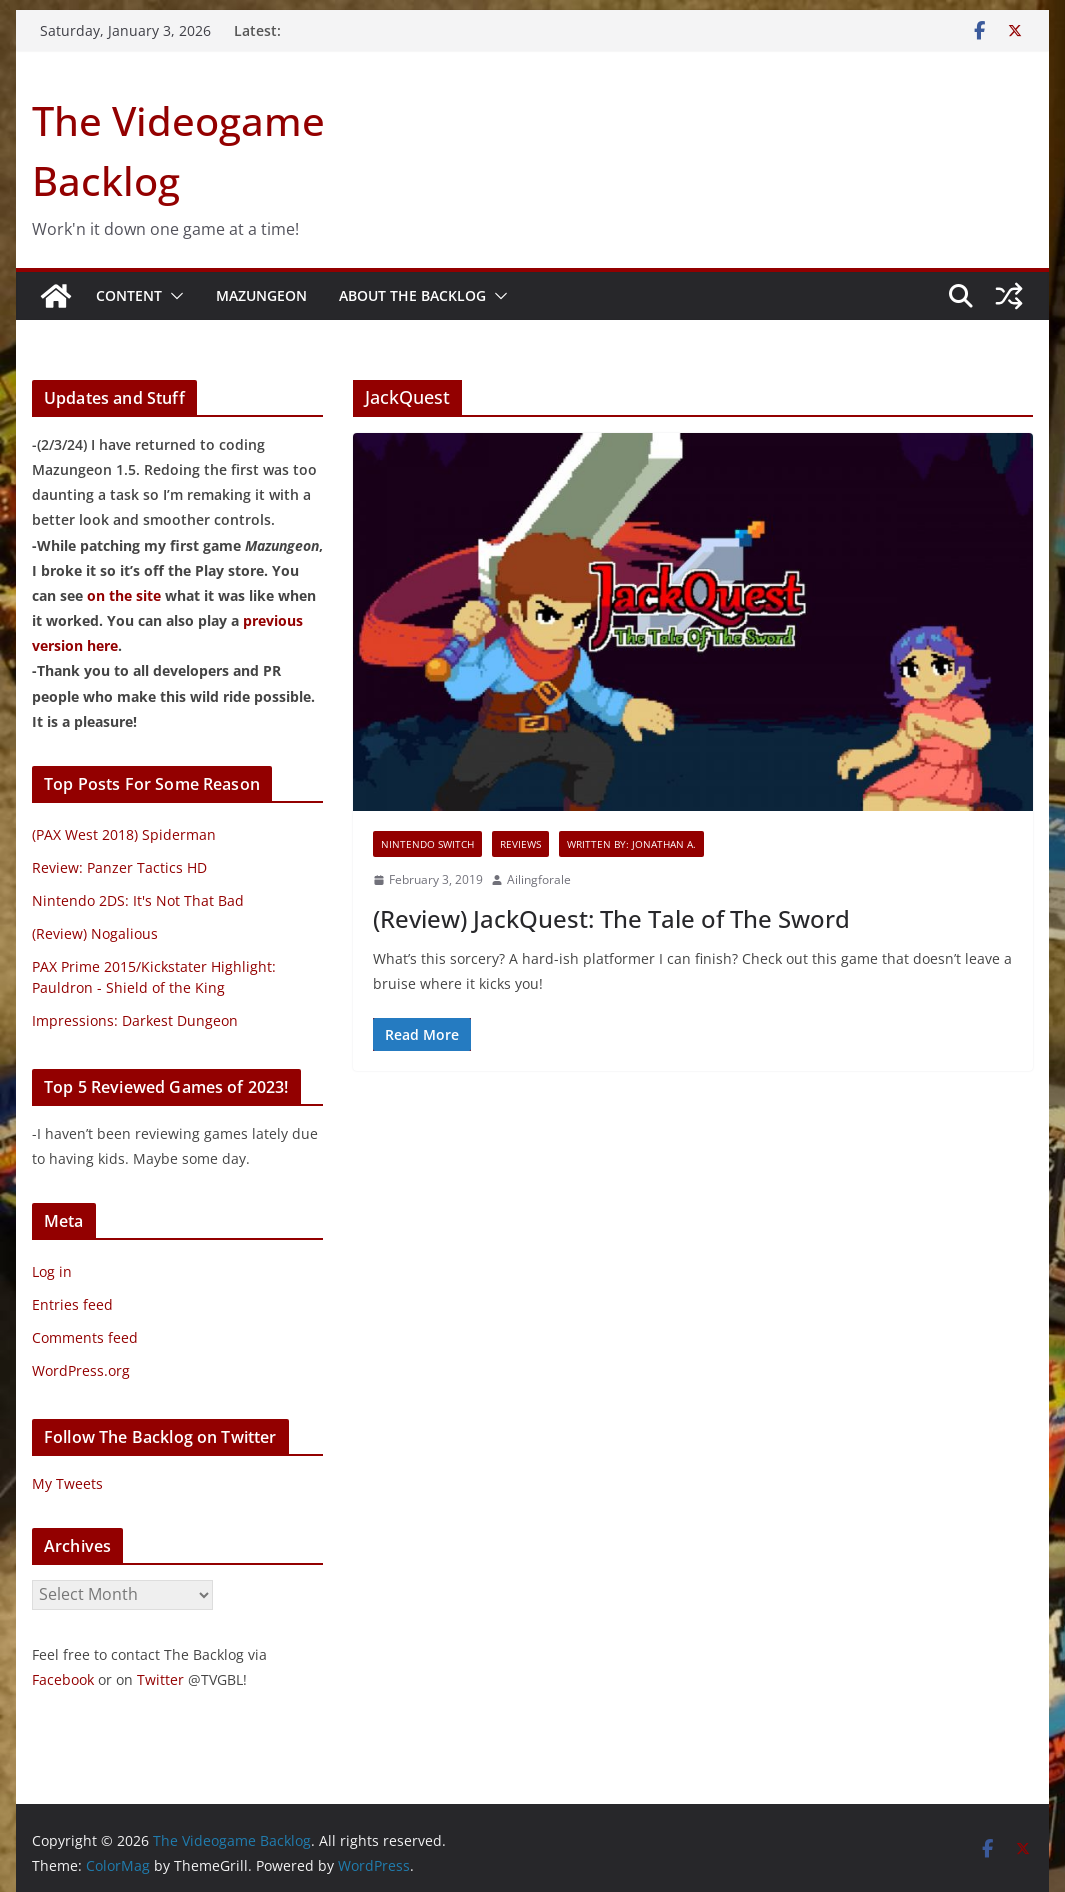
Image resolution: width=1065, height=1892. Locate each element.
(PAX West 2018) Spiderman (124, 834)
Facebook (63, 1679)
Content (129, 295)
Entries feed (72, 1304)
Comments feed (85, 1337)
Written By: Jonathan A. (631, 844)
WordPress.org (81, 1370)
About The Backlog (412, 295)
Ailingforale (539, 879)
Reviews (520, 844)
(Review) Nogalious (95, 933)
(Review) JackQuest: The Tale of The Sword (611, 918)
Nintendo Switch (427, 844)
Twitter (160, 1679)
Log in (52, 1271)
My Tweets (67, 1483)
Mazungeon (261, 295)
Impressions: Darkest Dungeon (135, 1020)
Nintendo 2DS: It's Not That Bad (138, 900)
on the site (124, 595)
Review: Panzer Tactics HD (119, 867)
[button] (173, 296)
